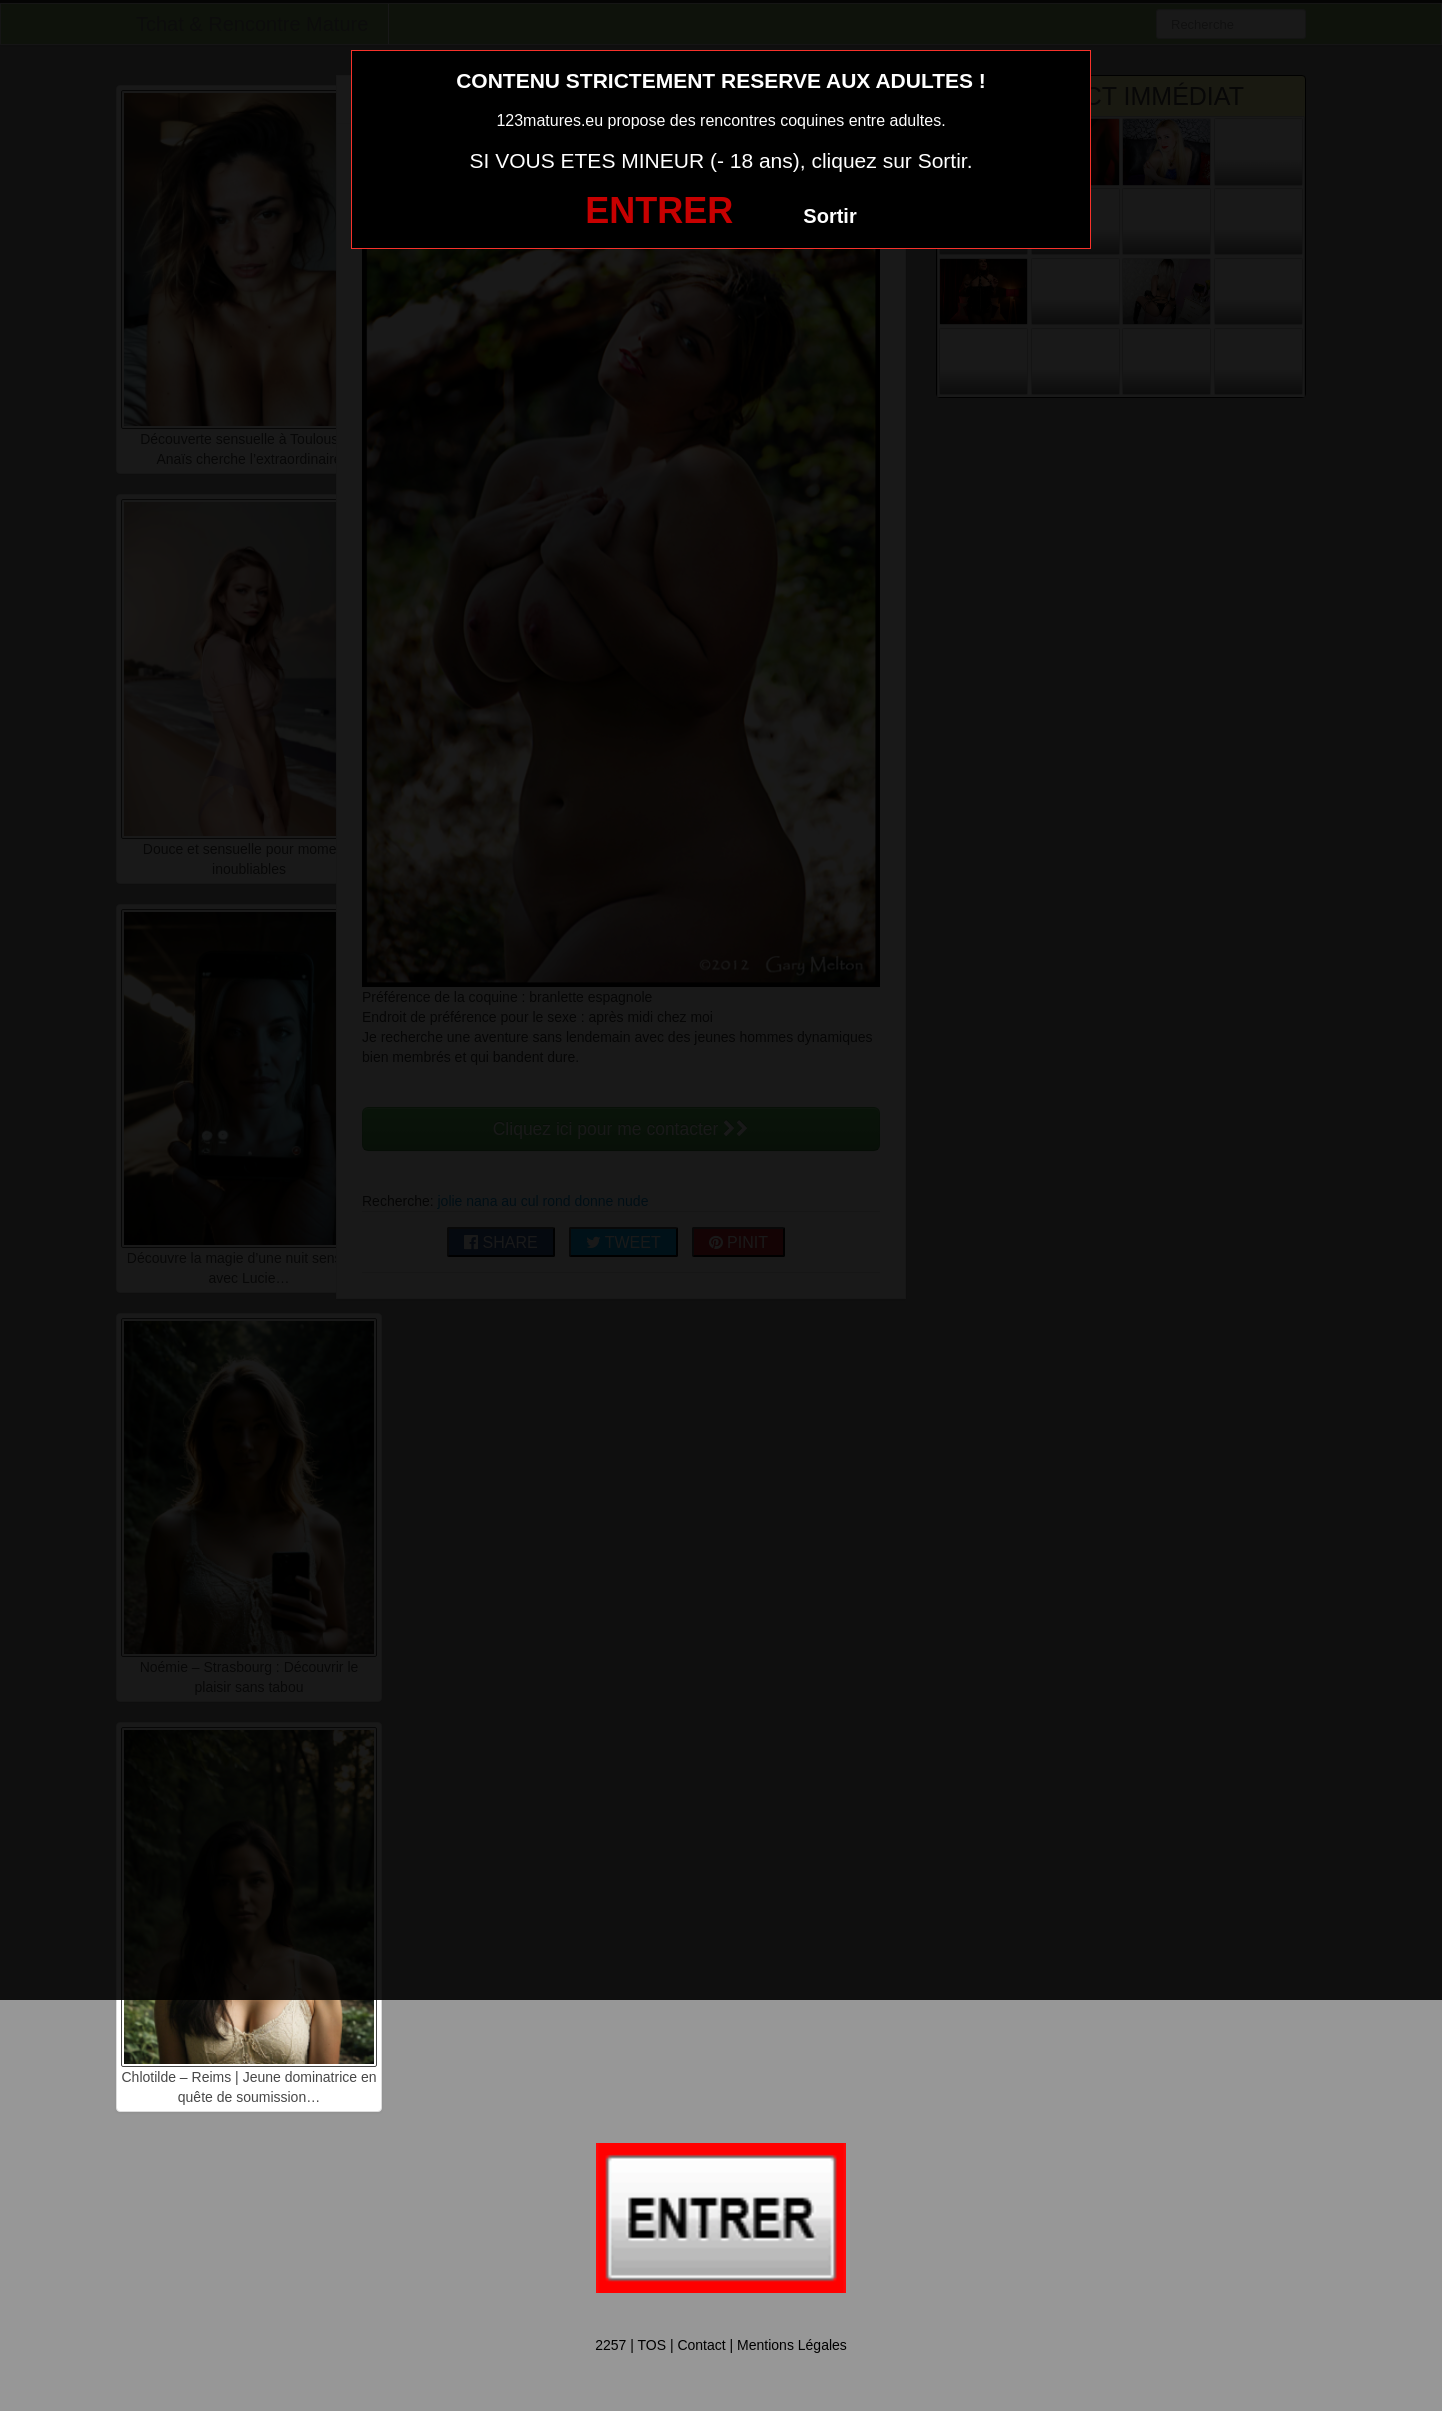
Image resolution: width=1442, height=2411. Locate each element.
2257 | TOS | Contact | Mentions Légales (721, 2345)
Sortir (829, 216)
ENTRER (659, 210)
